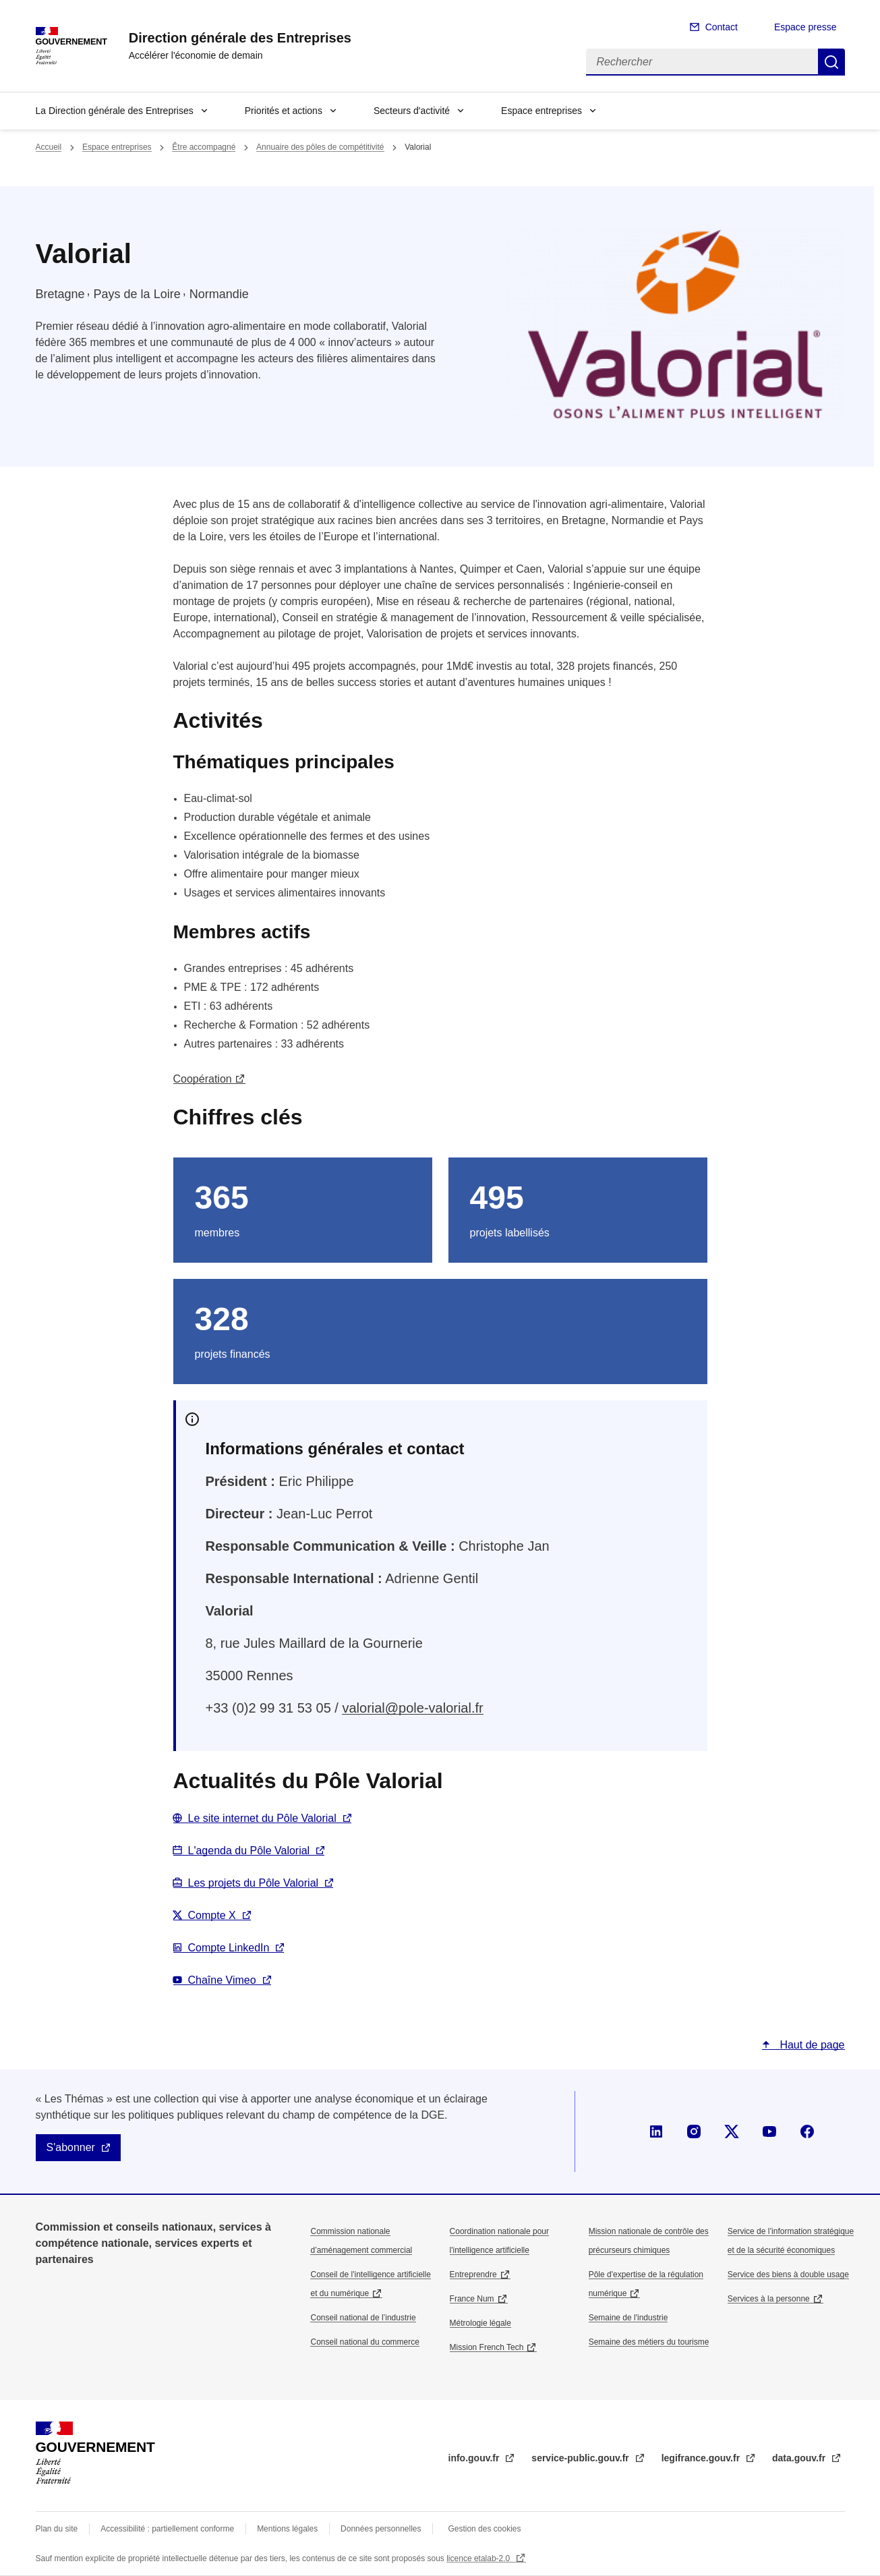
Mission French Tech (487, 2347)
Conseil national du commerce (364, 2342)
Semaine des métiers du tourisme (649, 2342)
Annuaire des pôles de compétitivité (320, 147)
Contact (721, 27)
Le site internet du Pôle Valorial (262, 1818)
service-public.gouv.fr (581, 2458)
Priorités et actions (283, 110)
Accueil (49, 147)
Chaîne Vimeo (222, 1980)
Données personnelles (381, 2529)
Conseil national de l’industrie (362, 2317)
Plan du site (57, 2529)
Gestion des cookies (484, 2529)
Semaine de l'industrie (628, 2317)
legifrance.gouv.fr (702, 2458)
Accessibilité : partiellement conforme (167, 2529)
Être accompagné (203, 147)
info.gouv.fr (475, 2458)
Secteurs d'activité (412, 110)
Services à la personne (769, 2298)
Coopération (202, 1079)
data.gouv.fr (800, 2458)
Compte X (212, 1915)
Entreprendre (473, 2274)
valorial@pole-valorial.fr (412, 1707)
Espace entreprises (541, 110)
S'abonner (71, 2147)
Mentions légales (287, 2529)
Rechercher (831, 62)
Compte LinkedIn (229, 1947)
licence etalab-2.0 (479, 2558)
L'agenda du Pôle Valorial (249, 1850)
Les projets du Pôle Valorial (253, 1883)
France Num (472, 2298)
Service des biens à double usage (788, 2274)
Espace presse (805, 27)
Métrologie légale (480, 2323)
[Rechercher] (702, 62)
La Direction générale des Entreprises (115, 110)
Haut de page (811, 2045)
